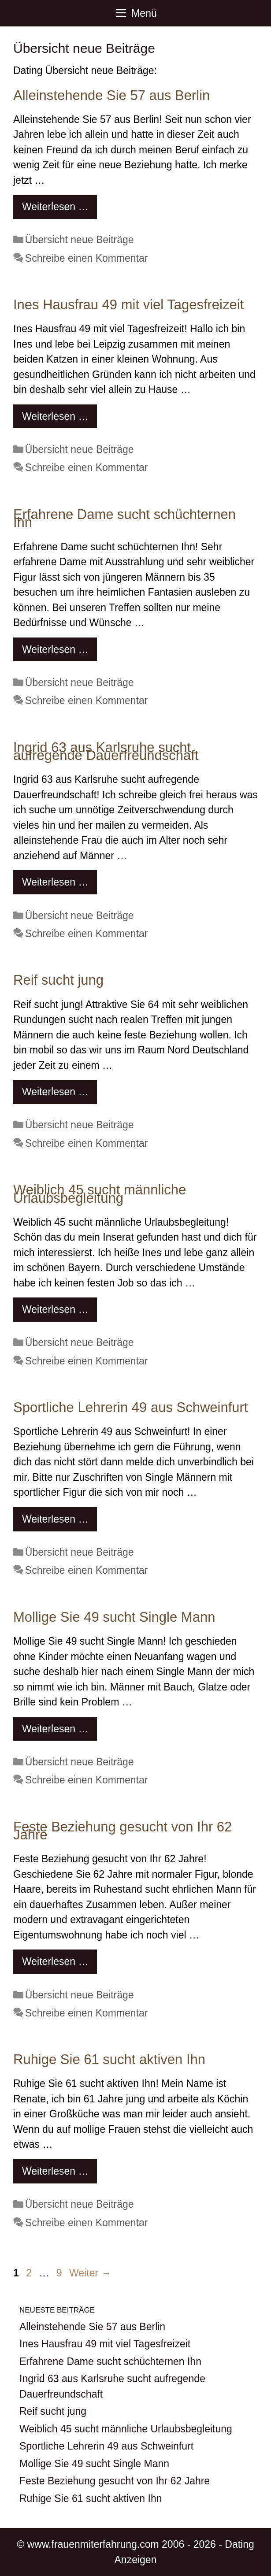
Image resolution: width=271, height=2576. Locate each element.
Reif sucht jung (58, 980)
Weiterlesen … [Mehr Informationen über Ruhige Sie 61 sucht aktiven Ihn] (55, 2171)
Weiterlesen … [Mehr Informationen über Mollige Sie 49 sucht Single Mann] (55, 1729)
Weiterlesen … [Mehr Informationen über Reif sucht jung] (55, 1091)
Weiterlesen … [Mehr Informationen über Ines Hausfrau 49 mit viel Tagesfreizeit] (55, 416)
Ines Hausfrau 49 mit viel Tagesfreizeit (128, 304)
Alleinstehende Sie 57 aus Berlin (111, 95)
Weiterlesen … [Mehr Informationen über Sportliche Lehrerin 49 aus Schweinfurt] (55, 1519)
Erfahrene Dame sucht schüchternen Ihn (124, 518)
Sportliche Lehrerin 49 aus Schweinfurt (130, 1407)
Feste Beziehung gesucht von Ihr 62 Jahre (122, 1831)
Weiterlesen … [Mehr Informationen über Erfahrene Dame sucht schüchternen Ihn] (55, 649)
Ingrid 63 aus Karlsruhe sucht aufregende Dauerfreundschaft (106, 752)
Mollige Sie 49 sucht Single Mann (114, 1617)
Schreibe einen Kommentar (86, 258)
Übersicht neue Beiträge (79, 239)
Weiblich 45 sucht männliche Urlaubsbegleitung (99, 1194)
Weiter (90, 2273)
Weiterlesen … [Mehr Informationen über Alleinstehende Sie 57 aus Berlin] (55, 206)
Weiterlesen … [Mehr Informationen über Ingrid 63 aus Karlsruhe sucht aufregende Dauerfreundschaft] (55, 882)
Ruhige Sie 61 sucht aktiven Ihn (109, 2059)
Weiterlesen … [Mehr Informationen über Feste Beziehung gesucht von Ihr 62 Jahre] (55, 1961)
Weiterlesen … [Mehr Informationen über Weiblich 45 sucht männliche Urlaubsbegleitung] (55, 1309)
